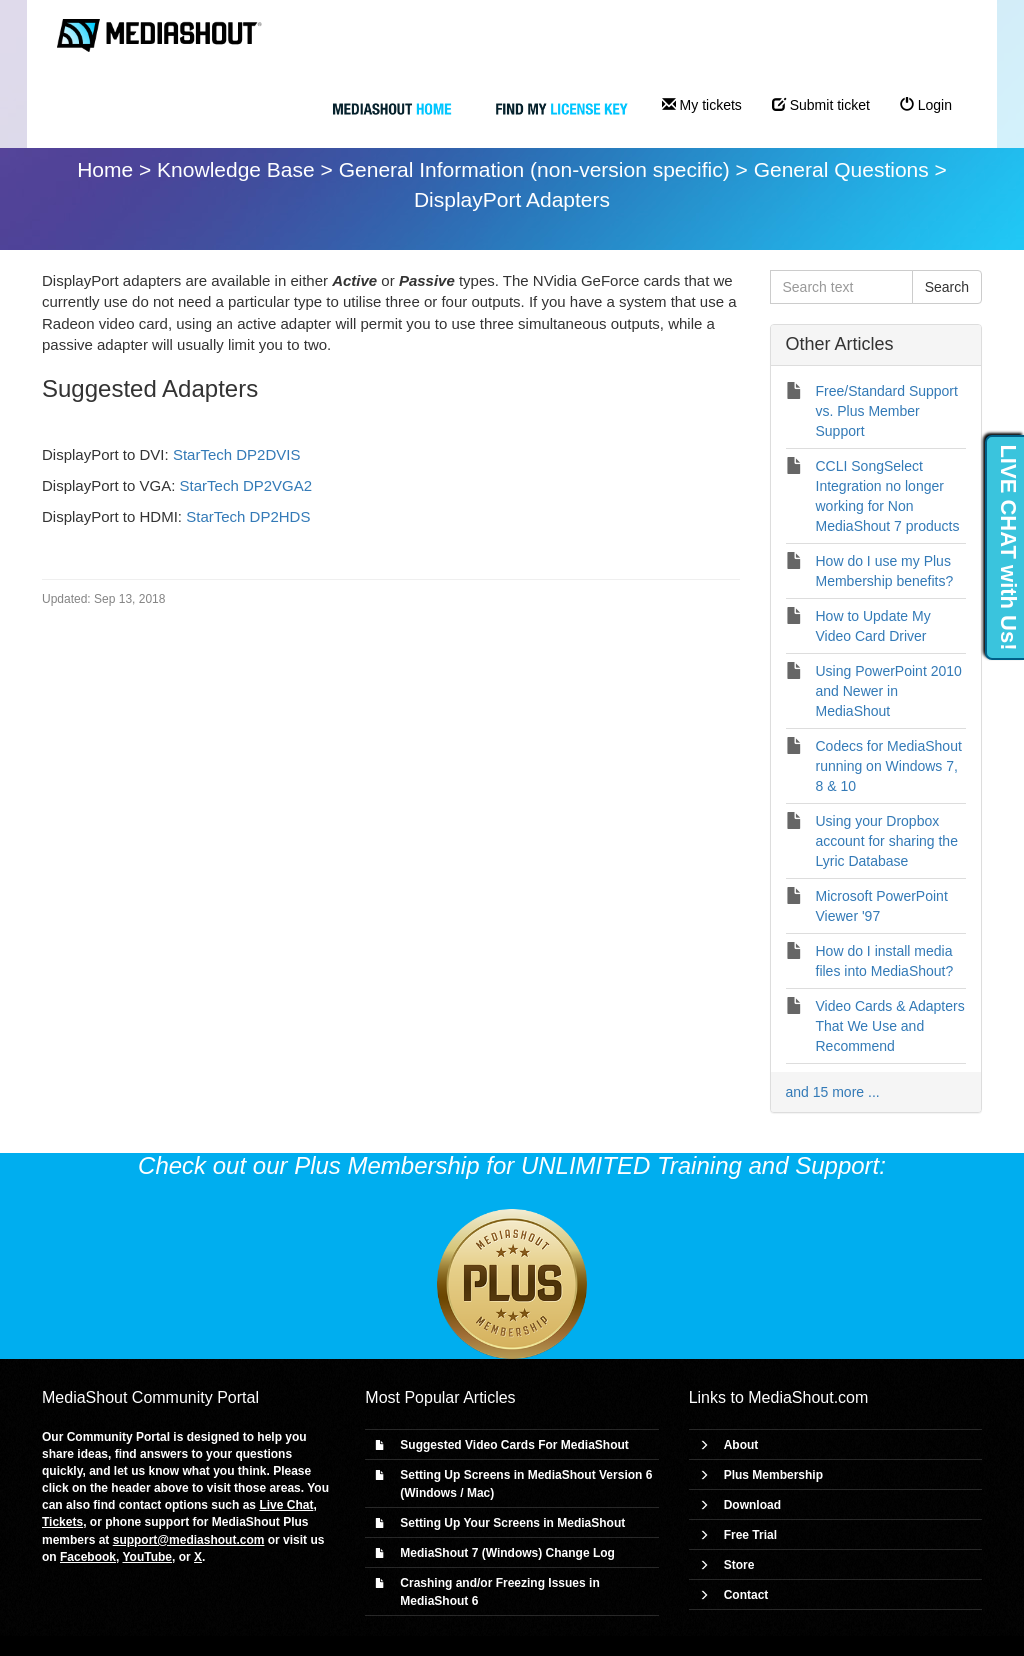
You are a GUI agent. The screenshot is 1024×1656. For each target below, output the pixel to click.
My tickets (702, 105)
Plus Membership (773, 1475)
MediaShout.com (808, 1397)
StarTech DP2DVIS (237, 454)
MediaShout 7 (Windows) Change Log (507, 1553)
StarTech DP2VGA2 (246, 485)
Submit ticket (821, 105)
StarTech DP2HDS (248, 516)
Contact (746, 1595)
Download (752, 1505)
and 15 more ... (833, 1092)
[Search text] (841, 287)
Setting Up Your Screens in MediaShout (512, 1523)
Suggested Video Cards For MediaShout (514, 1445)
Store (739, 1565)
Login (926, 105)
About (741, 1445)
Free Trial (750, 1535)
